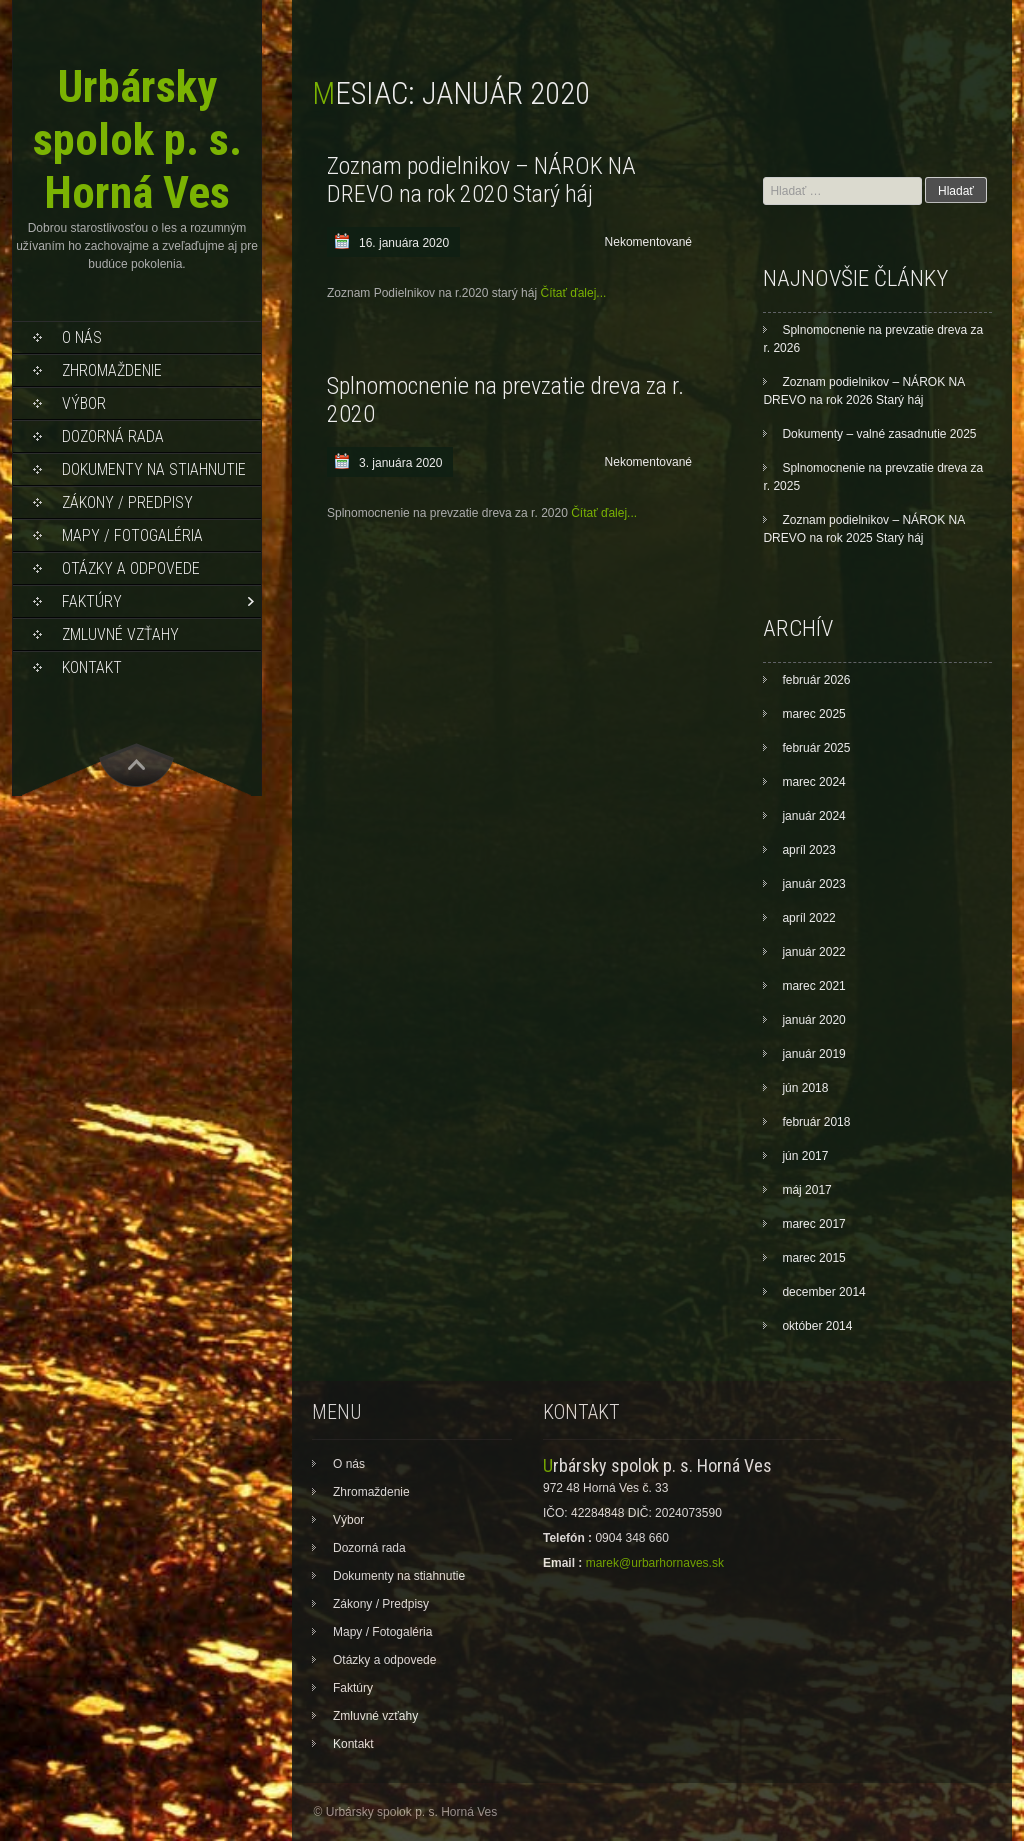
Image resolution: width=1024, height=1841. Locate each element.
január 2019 (813, 1054)
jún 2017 (805, 1156)
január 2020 (813, 1020)
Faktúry (92, 601)
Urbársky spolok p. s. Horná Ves (137, 139)
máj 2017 (806, 1190)
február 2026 (816, 680)
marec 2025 (813, 714)
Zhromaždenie (112, 370)
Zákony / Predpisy (127, 502)
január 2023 (813, 884)
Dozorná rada (113, 436)
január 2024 (813, 816)
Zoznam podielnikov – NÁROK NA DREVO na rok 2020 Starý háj (481, 180)
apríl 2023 (808, 850)
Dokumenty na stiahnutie (154, 469)
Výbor (84, 403)
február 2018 (816, 1122)
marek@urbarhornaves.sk (655, 1563)
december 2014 (823, 1292)
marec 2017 (813, 1224)
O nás (82, 337)
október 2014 (817, 1326)
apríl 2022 (808, 918)
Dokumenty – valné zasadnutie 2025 (879, 434)
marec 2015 (813, 1258)
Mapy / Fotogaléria (132, 535)
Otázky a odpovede (131, 568)
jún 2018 (805, 1088)
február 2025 (816, 748)
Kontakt (92, 667)
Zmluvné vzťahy (120, 634)
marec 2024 (813, 782)
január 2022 (813, 952)
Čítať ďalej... (573, 293)
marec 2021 (813, 986)
